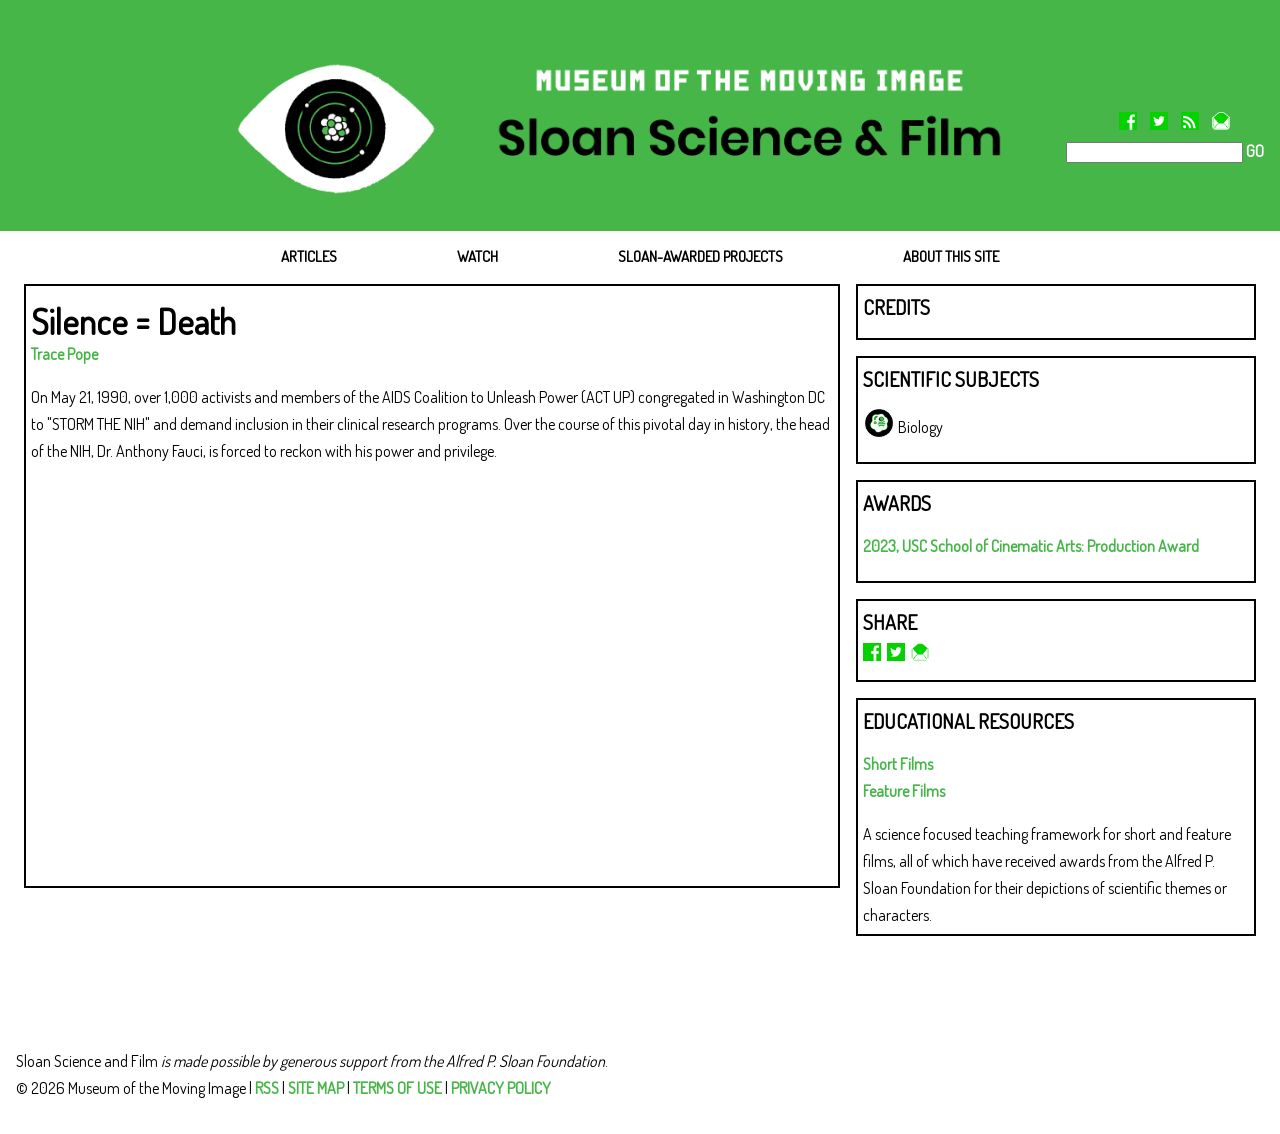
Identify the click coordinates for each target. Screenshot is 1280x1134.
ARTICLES (309, 256)
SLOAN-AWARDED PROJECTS (700, 256)
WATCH (477, 256)
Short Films (898, 764)
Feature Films (904, 791)
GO (1253, 151)
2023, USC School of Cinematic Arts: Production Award (1031, 546)
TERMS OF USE (397, 1088)
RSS (267, 1088)
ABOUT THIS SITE (951, 256)
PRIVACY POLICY (501, 1088)
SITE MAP (316, 1088)
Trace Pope (64, 354)
